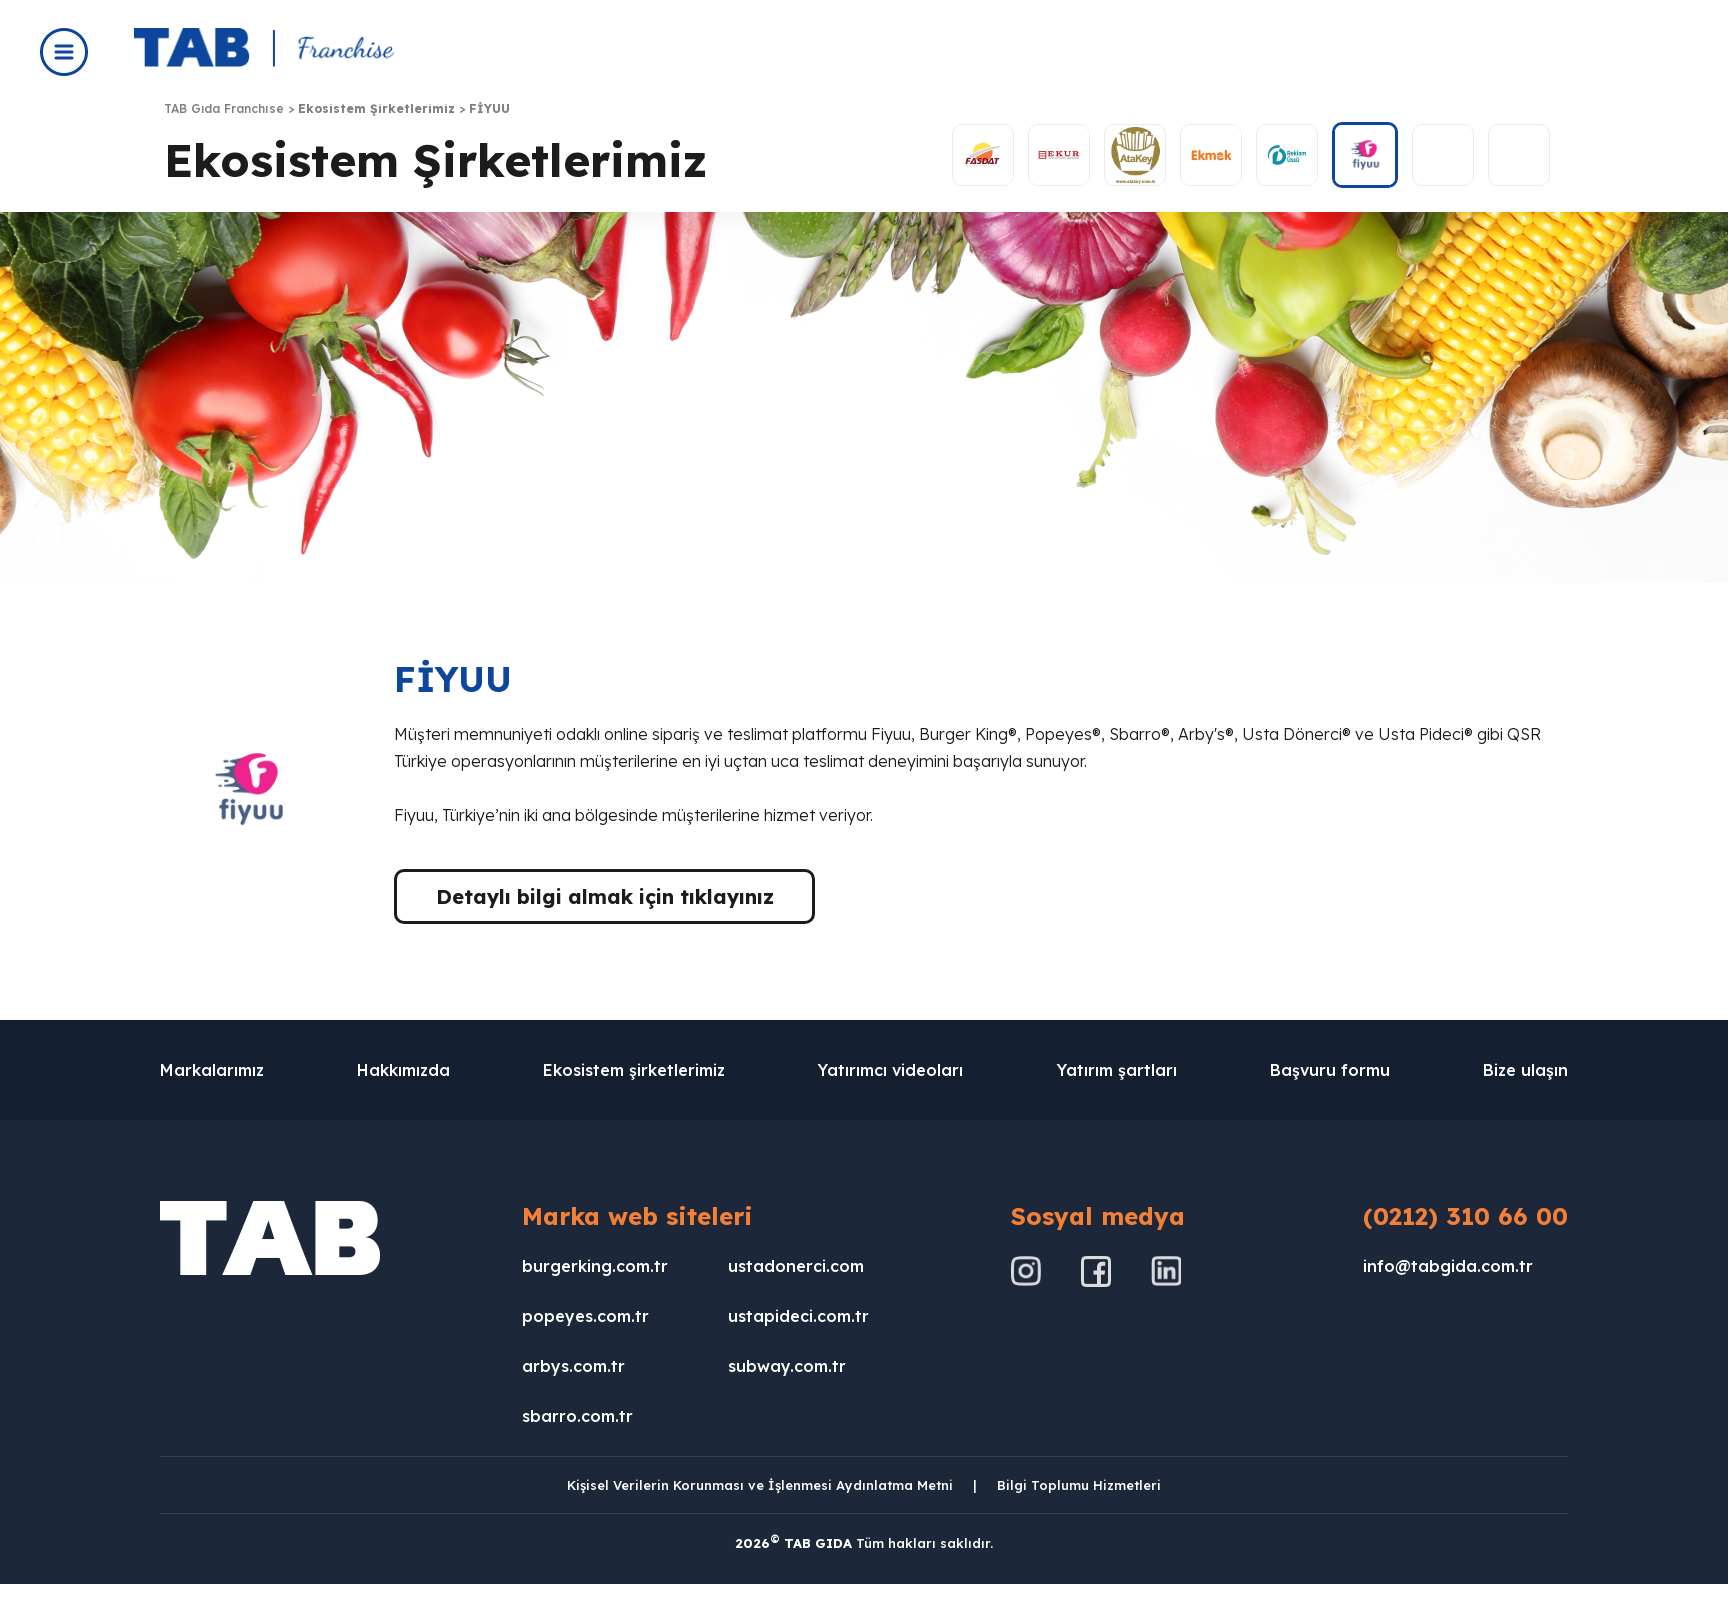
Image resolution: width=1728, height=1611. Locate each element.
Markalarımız (212, 1070)
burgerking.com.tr (595, 1266)
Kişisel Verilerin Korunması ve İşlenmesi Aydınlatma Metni (760, 1485)
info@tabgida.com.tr (1448, 1266)
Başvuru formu (1330, 1070)
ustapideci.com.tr (798, 1316)
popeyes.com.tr (585, 1316)
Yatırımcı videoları (890, 1070)
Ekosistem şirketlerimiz (634, 1070)
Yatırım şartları (1117, 1070)
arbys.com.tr (573, 1366)
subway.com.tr (787, 1366)
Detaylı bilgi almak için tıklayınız (605, 896)
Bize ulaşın (1525, 1070)
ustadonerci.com (796, 1266)
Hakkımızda (403, 1070)
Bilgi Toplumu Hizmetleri (1079, 1485)
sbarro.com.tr (577, 1416)
